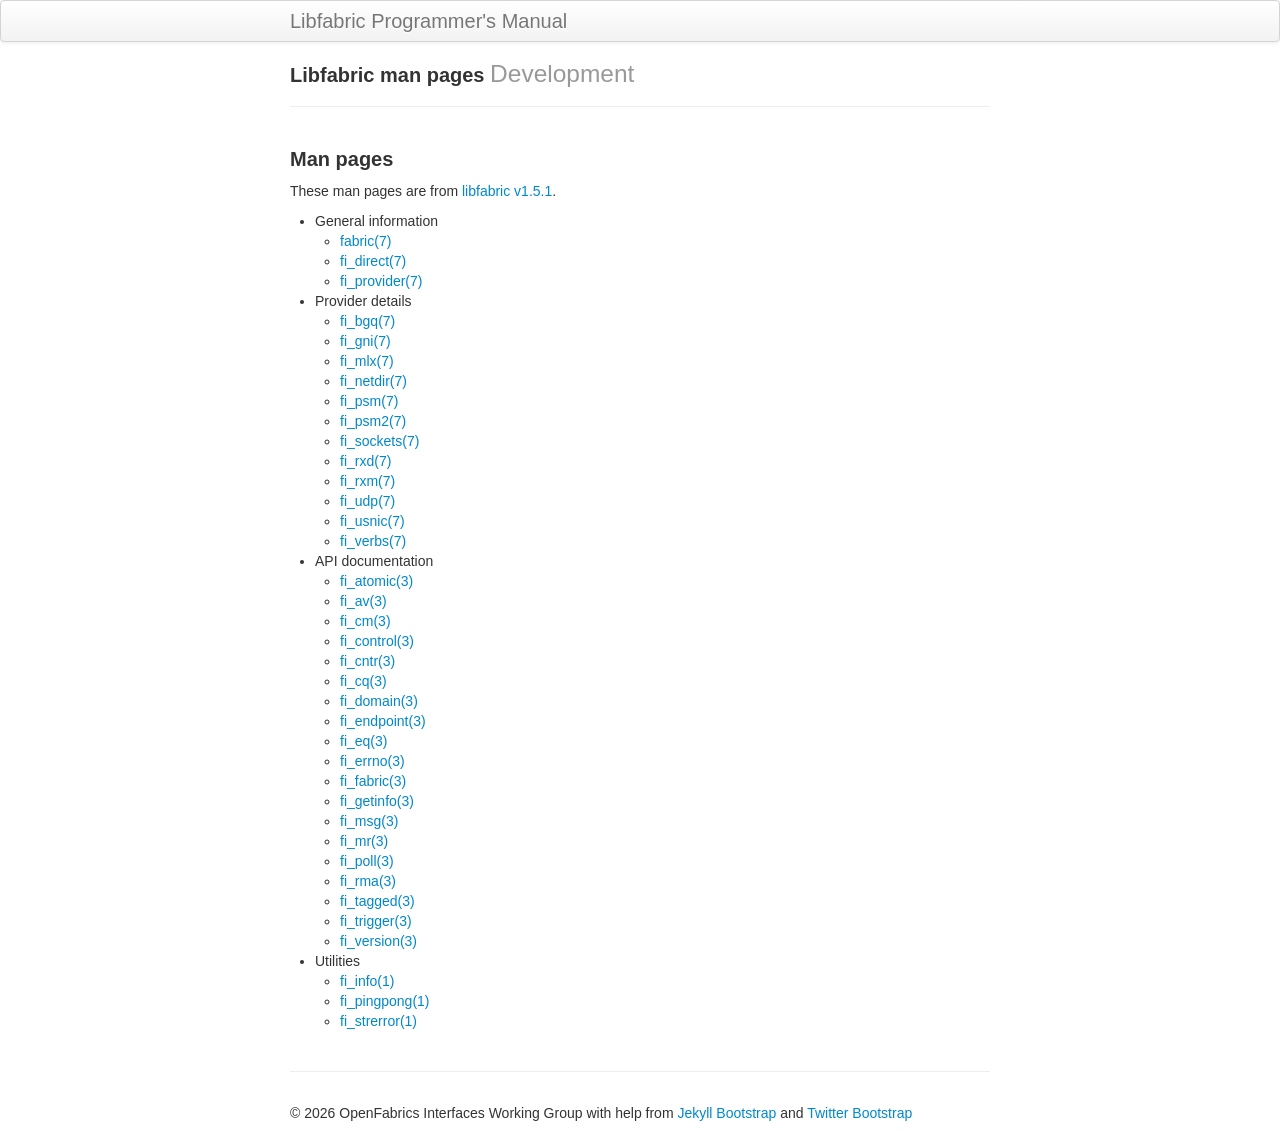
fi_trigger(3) (376, 921)
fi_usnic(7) (372, 521)
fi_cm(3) (365, 621)
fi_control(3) (377, 641)
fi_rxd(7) (365, 461)
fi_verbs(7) (373, 541)
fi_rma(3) (368, 881)
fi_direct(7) (373, 261)
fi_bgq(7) (367, 321)
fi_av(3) (363, 601)
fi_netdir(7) (373, 381)
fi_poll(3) (367, 861)
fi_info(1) (367, 981)
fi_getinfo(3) (377, 801)
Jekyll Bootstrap (726, 1113)
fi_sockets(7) (379, 441)
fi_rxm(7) (367, 481)
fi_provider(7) (381, 281)
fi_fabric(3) (373, 781)
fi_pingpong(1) (385, 1001)
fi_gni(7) (365, 341)
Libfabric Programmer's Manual (428, 21)
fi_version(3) (378, 941)
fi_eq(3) (363, 741)
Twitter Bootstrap (859, 1113)
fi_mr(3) (364, 841)
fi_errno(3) (372, 761)
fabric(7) (365, 241)
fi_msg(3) (369, 821)
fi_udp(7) (367, 501)
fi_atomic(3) (376, 581)
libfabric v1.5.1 (507, 191)
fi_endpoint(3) (383, 721)
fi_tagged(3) (377, 901)
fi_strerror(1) (378, 1021)
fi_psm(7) (369, 401)
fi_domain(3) (379, 701)
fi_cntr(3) (367, 661)
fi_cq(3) (363, 681)
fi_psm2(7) (373, 421)
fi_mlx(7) (367, 361)
